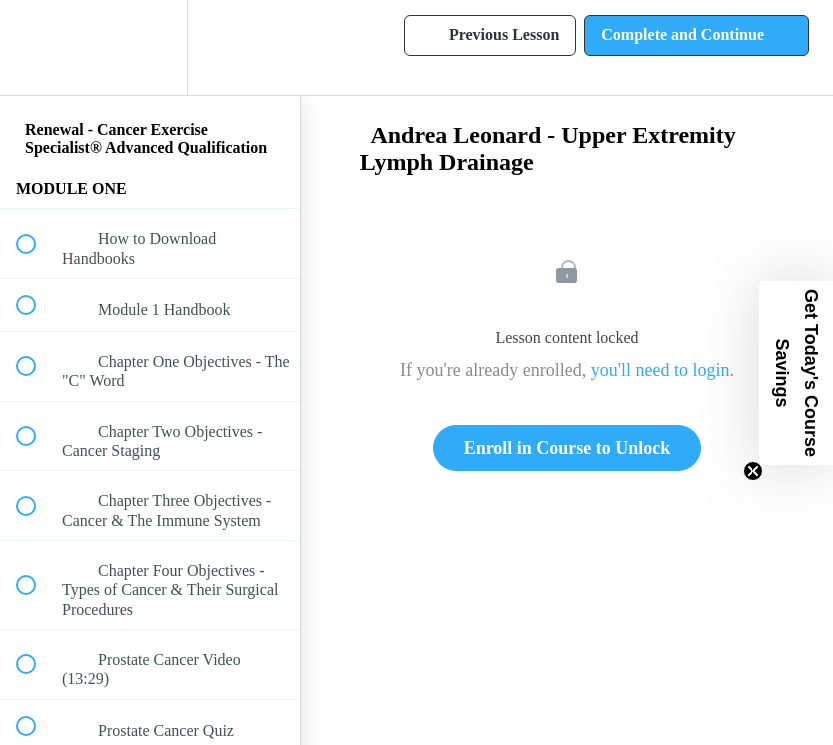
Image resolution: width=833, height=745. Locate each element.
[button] (37, 47)
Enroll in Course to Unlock (567, 448)
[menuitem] (150, 47)
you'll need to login (660, 370)
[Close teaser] (753, 471)
